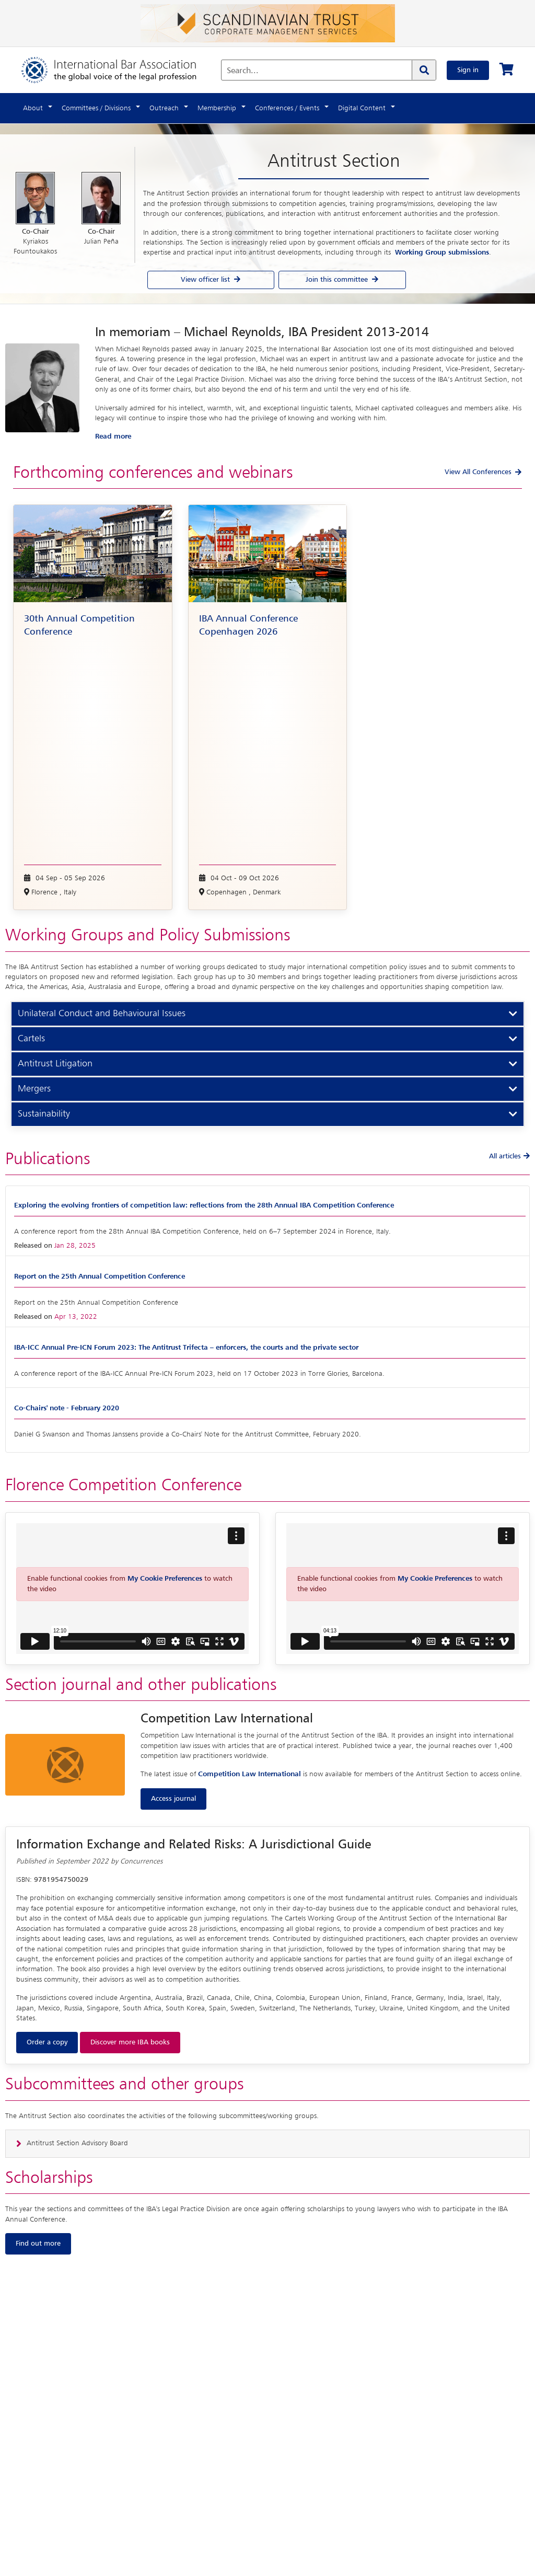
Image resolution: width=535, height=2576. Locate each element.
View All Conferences (478, 472)
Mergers (34, 1089)
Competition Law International (249, 1774)
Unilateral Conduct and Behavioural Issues (101, 1013)
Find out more (38, 2243)
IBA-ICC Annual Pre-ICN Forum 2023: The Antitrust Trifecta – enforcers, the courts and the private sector (186, 1347)
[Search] (424, 70)
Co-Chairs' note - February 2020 (66, 1408)
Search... (243, 71)
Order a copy (47, 2042)
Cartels (31, 1038)
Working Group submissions (442, 252)
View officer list (210, 279)
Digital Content (362, 108)
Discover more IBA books (130, 2042)
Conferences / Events (287, 108)
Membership (216, 108)
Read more (113, 436)
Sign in (468, 70)
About (33, 108)
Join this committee (342, 279)
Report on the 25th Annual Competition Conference (99, 1276)
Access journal (173, 1798)
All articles (509, 1156)
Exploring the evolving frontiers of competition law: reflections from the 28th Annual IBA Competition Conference (204, 1205)
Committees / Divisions (96, 108)
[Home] (119, 70)
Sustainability (44, 1114)
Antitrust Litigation (55, 1063)
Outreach (164, 108)
